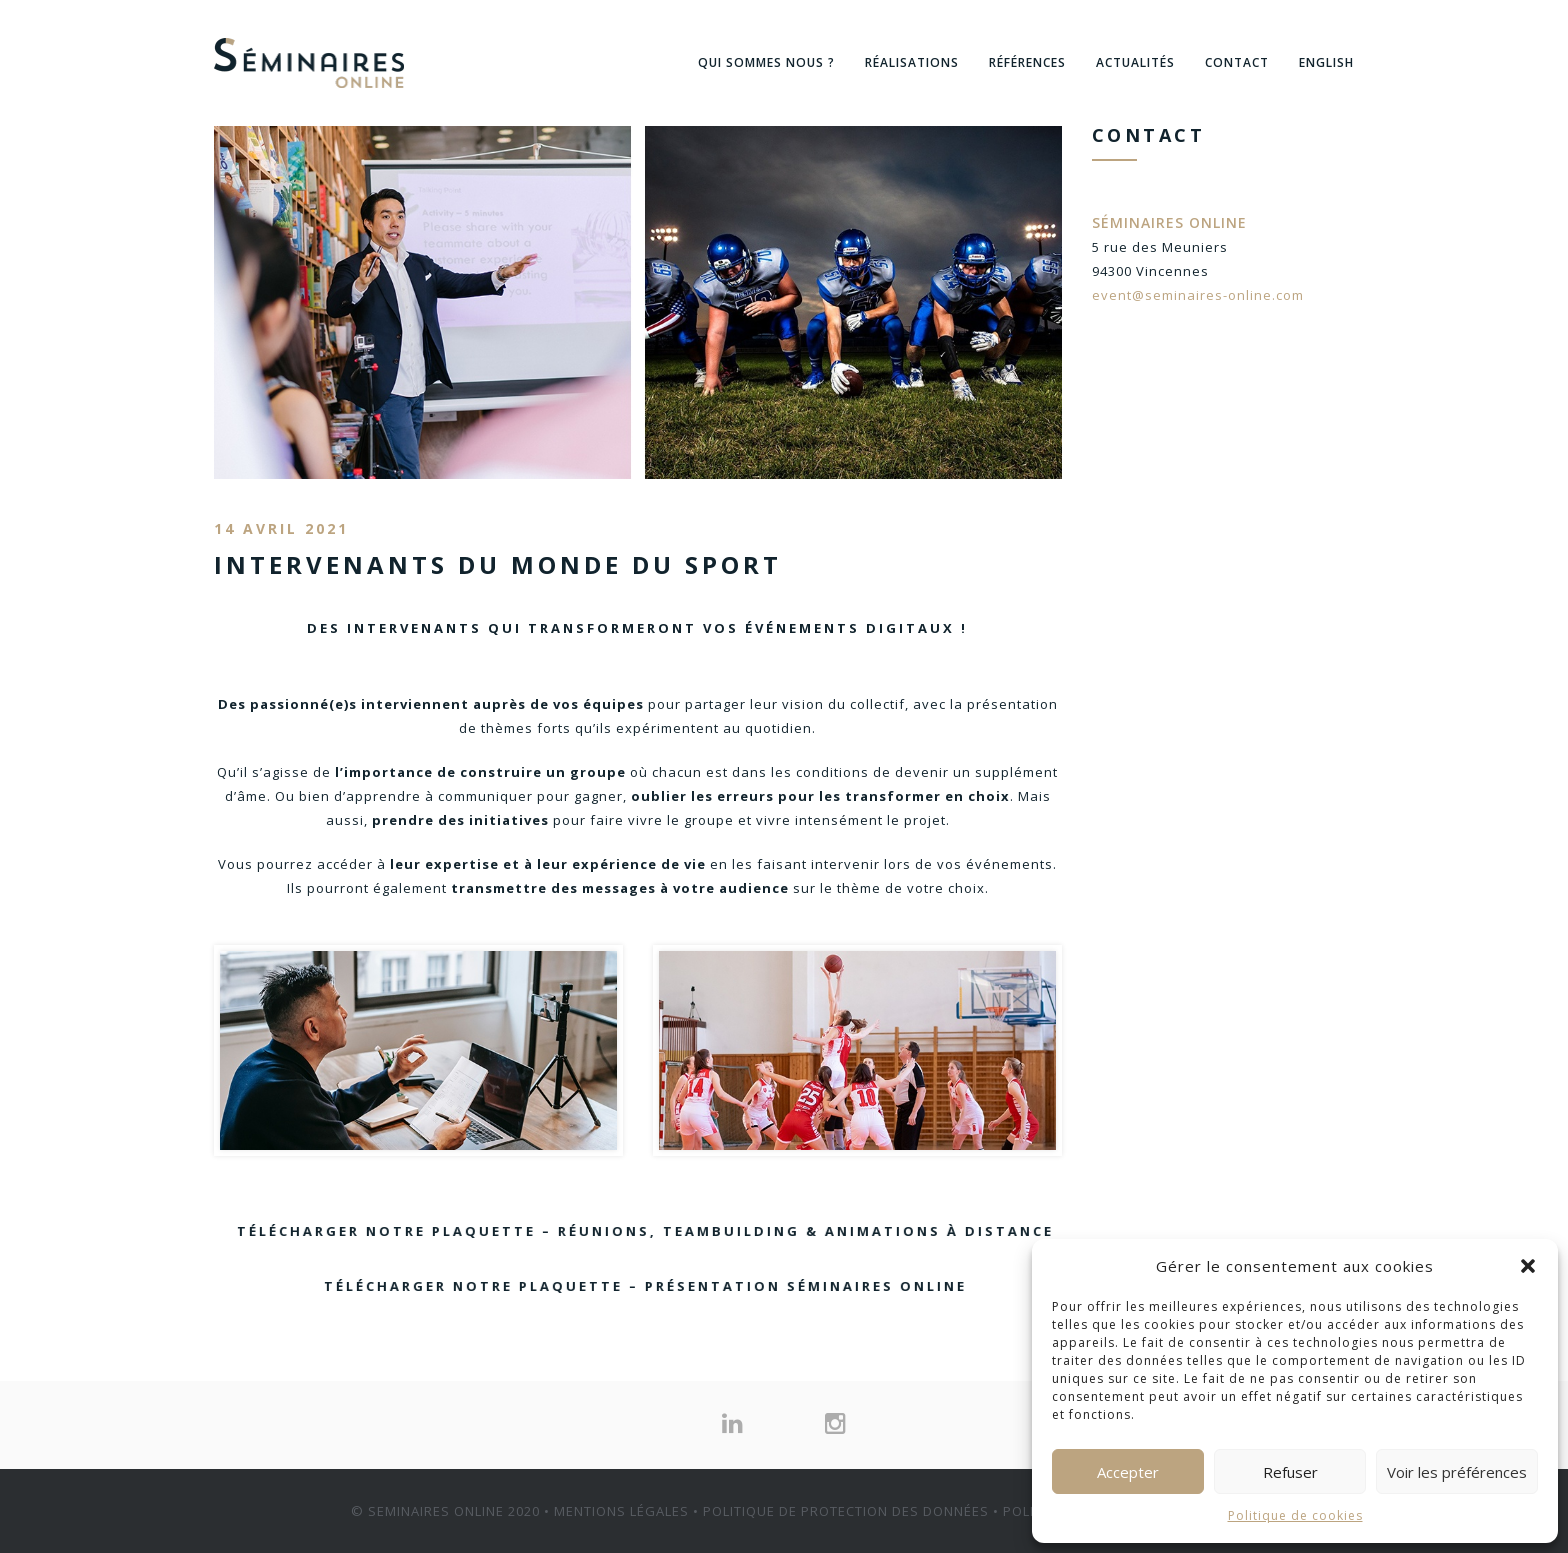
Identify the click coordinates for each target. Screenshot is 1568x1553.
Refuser (1290, 1472)
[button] (1528, 1266)
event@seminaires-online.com (1198, 295)
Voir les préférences (1457, 1472)
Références (1027, 62)
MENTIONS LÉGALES (621, 1511)
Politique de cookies (1295, 1515)
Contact (1237, 62)
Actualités (1135, 62)
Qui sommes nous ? (766, 62)
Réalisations (912, 62)
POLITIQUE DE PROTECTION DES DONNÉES (846, 1511)
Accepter (1128, 1472)
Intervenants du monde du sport (498, 564)
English (1326, 62)
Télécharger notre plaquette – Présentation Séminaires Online (596, 1286)
